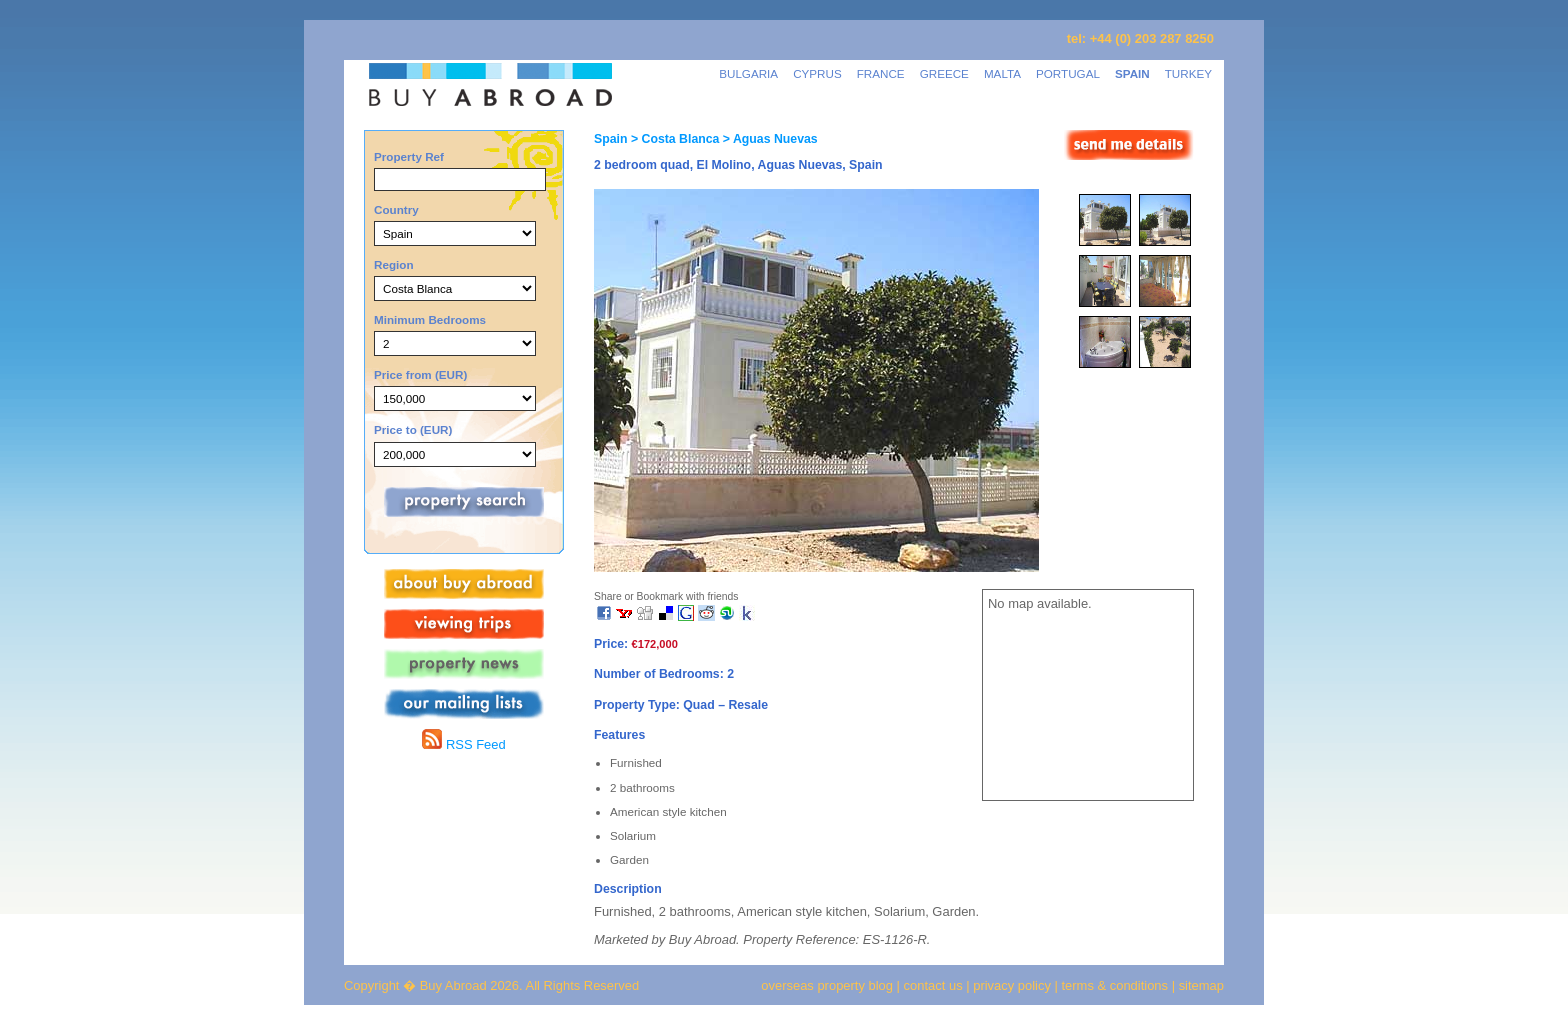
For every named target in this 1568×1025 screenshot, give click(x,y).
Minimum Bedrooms (430, 319)
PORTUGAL (1068, 73)
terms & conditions (1117, 985)
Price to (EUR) (413, 429)
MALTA (1002, 73)
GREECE (944, 73)
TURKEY (1188, 73)
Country (396, 209)
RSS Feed (463, 744)
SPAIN (1132, 73)
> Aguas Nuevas (768, 139)
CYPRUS (817, 73)
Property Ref (409, 156)
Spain (610, 139)
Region (394, 264)
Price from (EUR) (420, 374)
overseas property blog (827, 985)
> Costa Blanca (673, 139)
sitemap (1199, 985)
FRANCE (881, 73)
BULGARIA (748, 73)
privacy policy (1012, 985)
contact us (933, 985)
